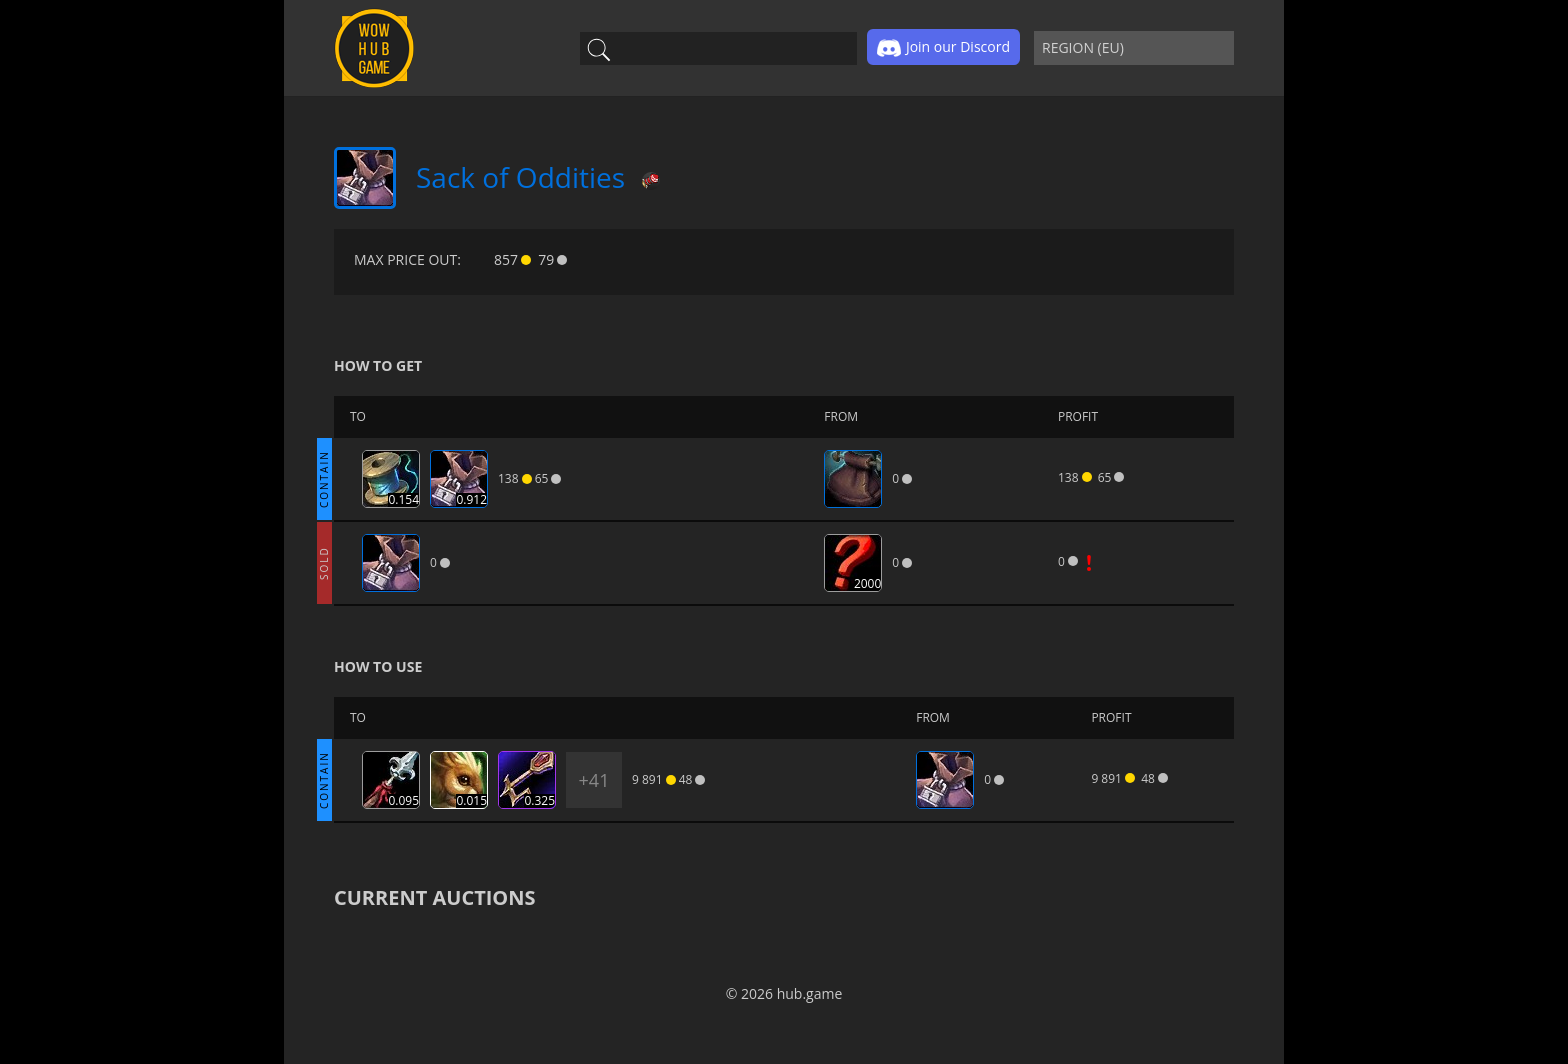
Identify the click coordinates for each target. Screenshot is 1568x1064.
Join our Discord (943, 48)
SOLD (324, 563)
